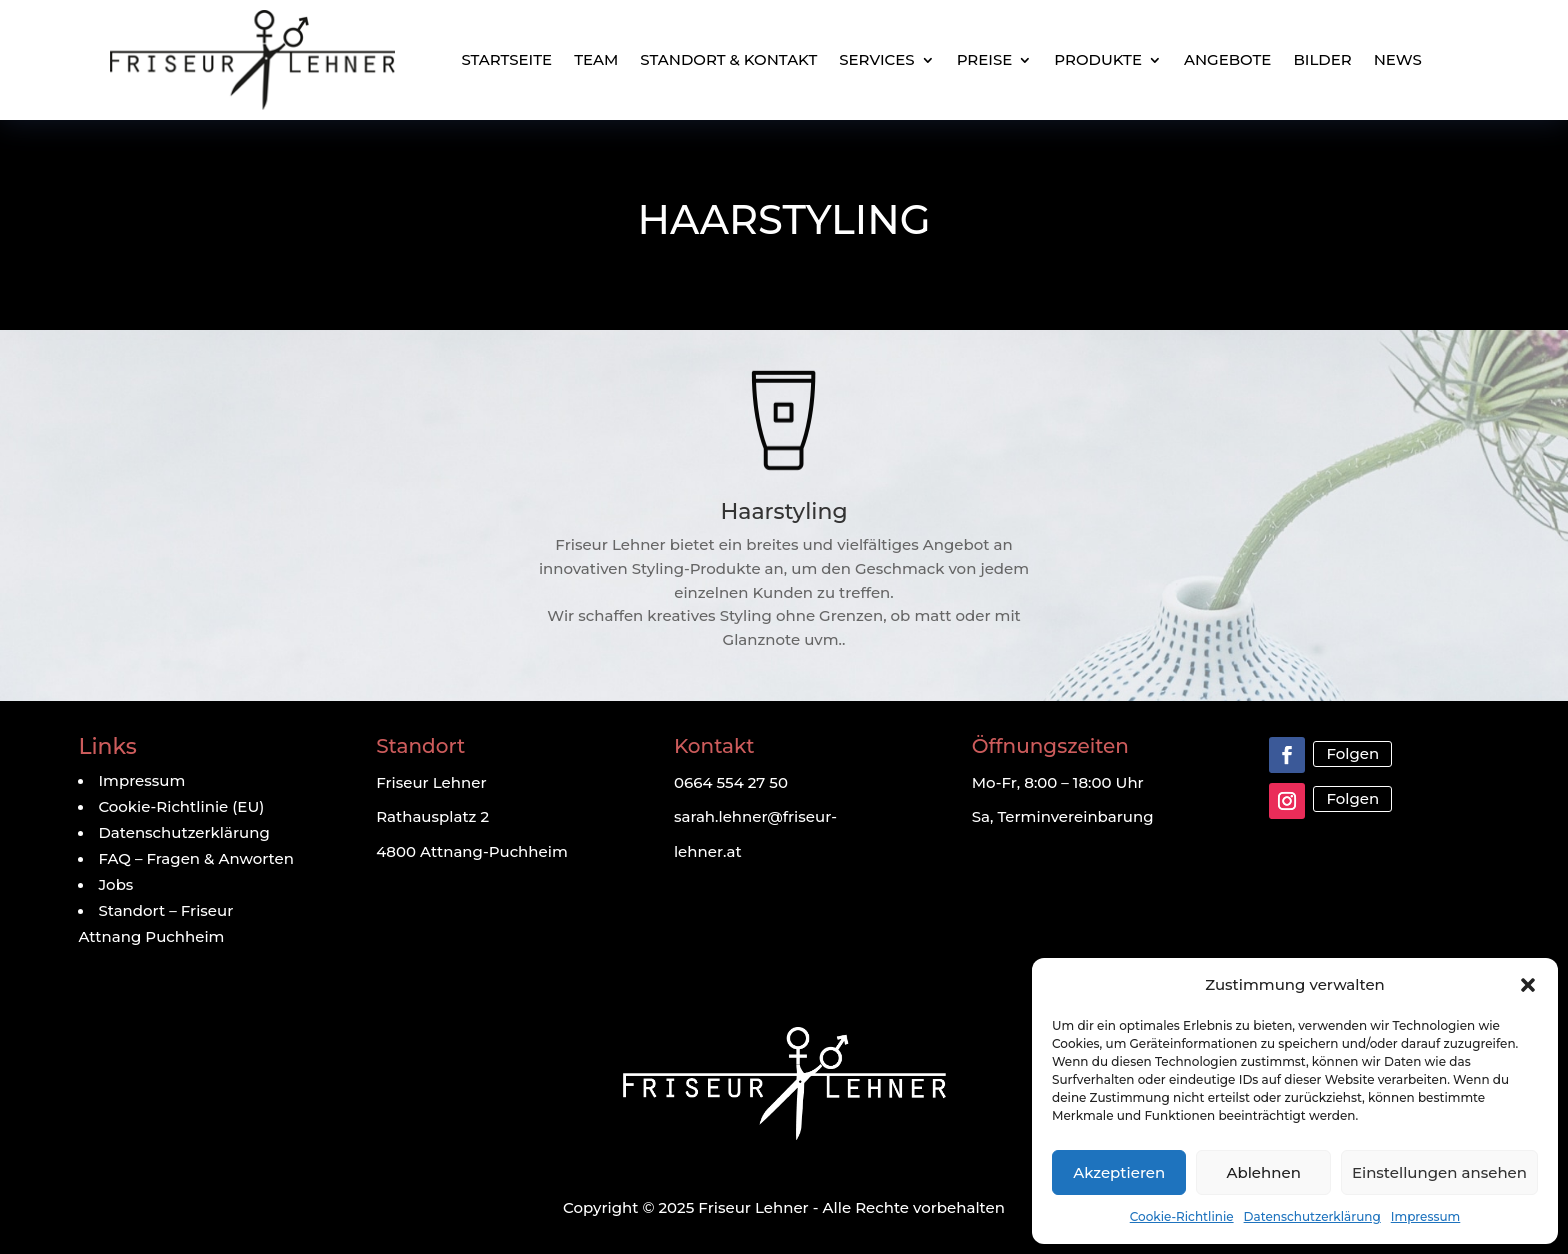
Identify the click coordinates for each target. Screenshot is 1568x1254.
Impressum (1426, 1216)
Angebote (1227, 59)
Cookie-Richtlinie (1182, 1216)
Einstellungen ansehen (1439, 1172)
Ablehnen (1263, 1172)
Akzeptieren (1119, 1172)
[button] (1528, 985)
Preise (985, 59)
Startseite (506, 59)
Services (876, 59)
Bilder (1322, 59)
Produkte (1098, 59)
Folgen (1352, 753)
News (1398, 59)
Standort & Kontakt (728, 59)
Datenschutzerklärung (1312, 1216)
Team (596, 59)
